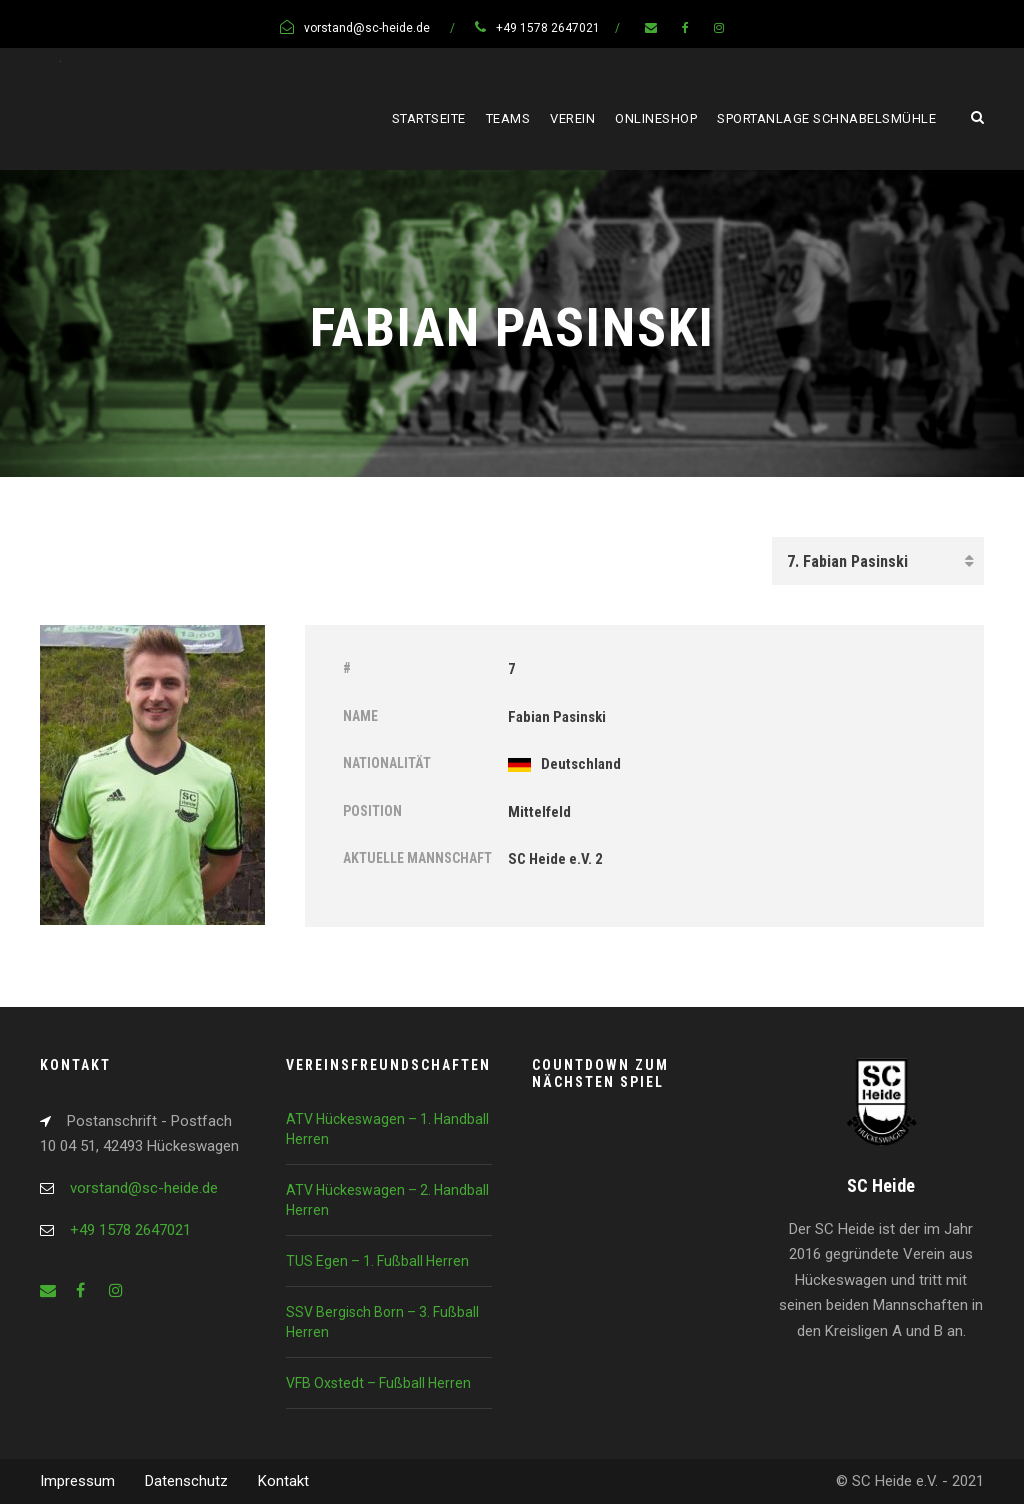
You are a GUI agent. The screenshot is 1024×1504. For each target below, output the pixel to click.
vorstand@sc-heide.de (144, 1188)
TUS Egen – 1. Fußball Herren (377, 1261)
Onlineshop (656, 118)
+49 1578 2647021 (130, 1230)
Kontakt (283, 1481)
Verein (572, 118)
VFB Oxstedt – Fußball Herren (378, 1383)
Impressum (77, 1481)
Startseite (429, 118)
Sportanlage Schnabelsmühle (826, 118)
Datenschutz (186, 1481)
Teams (508, 118)
